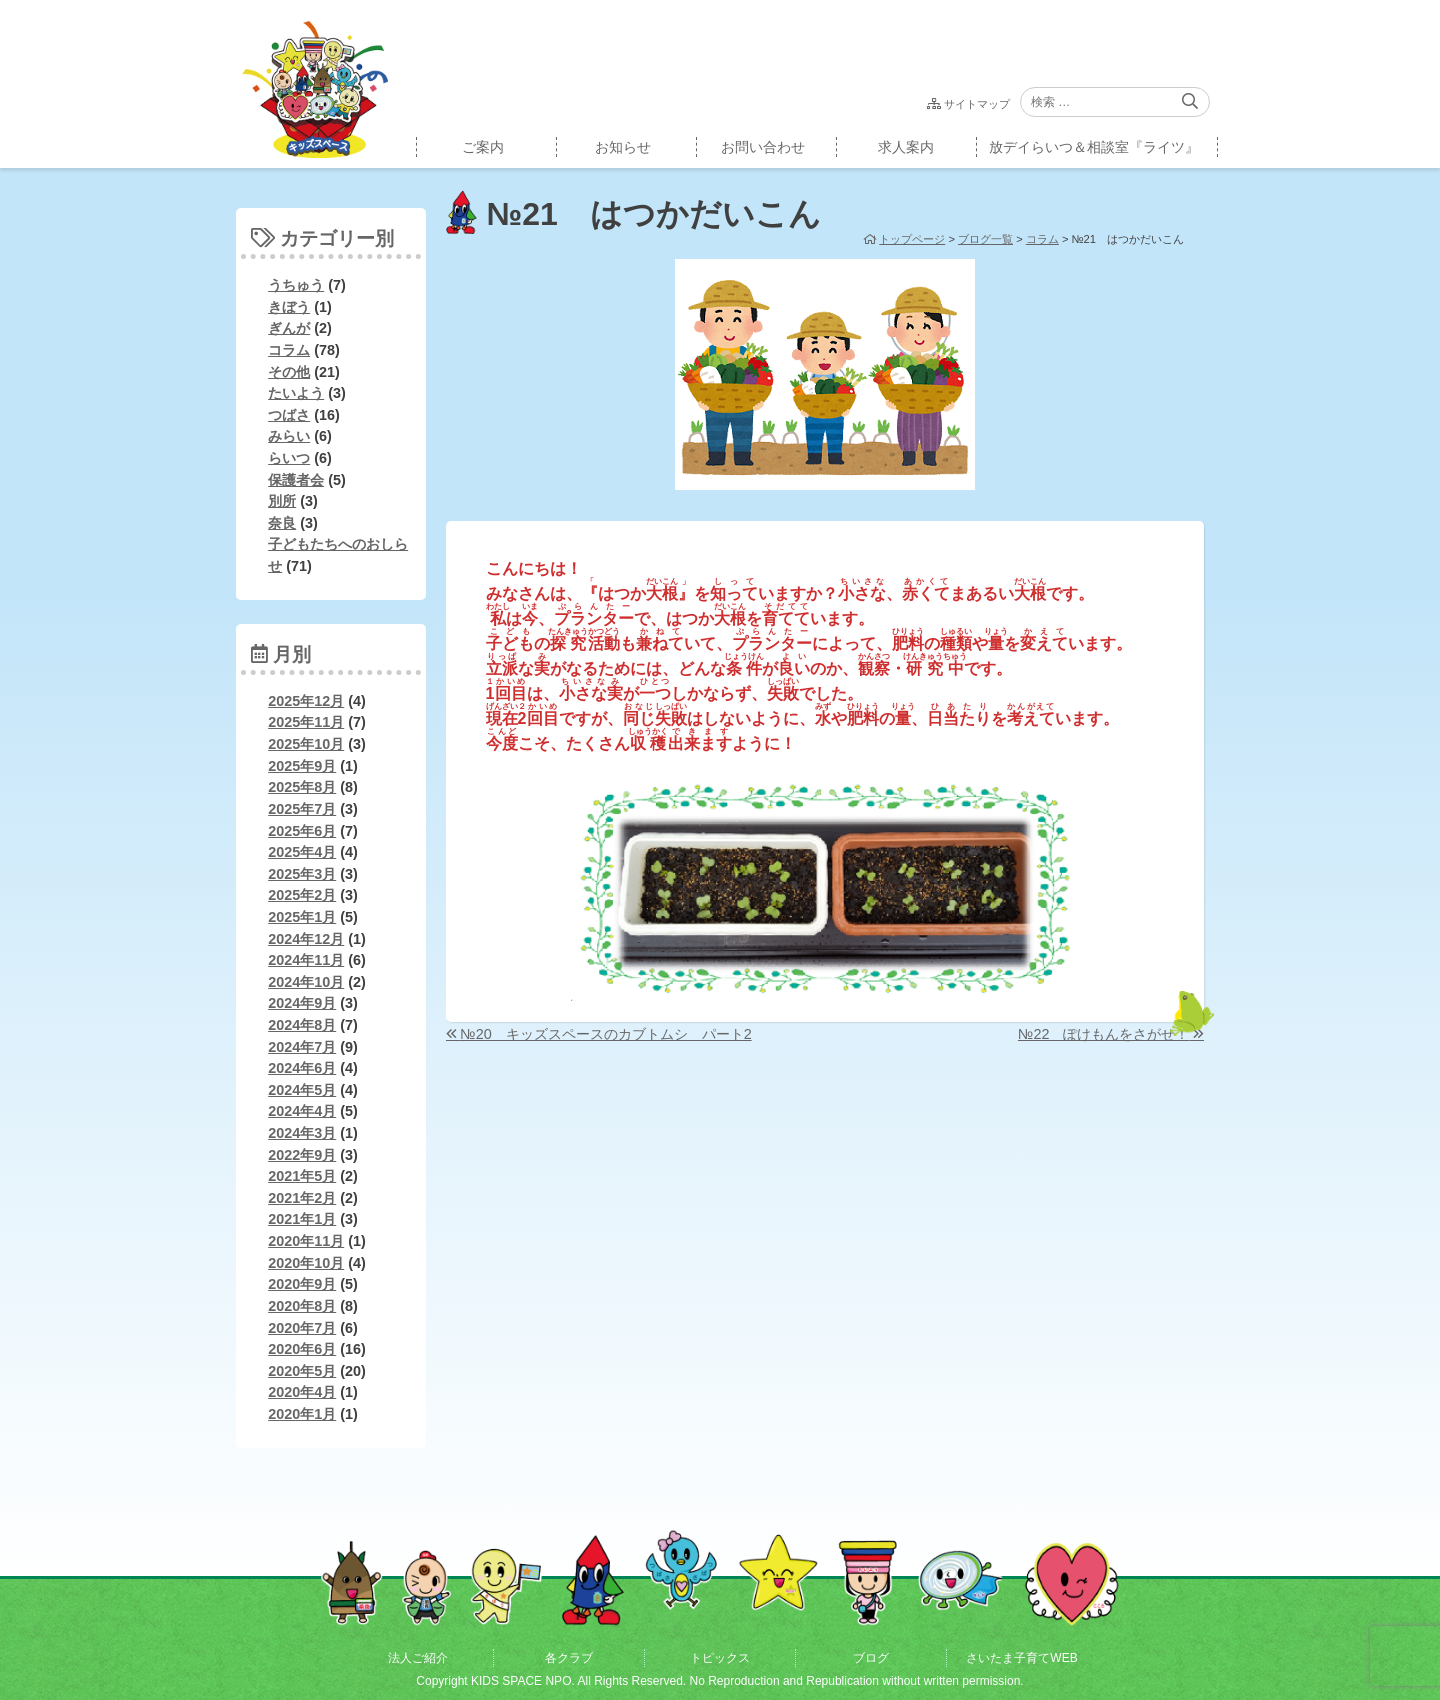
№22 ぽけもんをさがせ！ (1103, 1034)
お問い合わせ (763, 147)
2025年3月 (302, 874)
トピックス (720, 1658)
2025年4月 (302, 852)
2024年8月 (302, 1025)
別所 (282, 501)
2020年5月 (302, 1371)
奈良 (282, 523)
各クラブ (569, 1658)
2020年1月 (302, 1414)
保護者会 (296, 480)
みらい (289, 436)
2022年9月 (302, 1155)
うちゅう (296, 285)
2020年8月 (302, 1306)
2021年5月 (302, 1176)
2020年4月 (302, 1392)
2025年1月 (302, 917)
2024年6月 (302, 1068)
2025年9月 (302, 766)
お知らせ (623, 147)
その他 (289, 372)
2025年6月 (302, 831)
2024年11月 (306, 960)
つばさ (289, 415)
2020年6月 (302, 1349)
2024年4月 (302, 1111)
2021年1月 (302, 1219)
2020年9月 (302, 1284)
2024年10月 (306, 982)
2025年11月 (306, 722)
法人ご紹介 (418, 1658)
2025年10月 (306, 744)
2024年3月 (302, 1133)
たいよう (296, 393)
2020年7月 (302, 1328)
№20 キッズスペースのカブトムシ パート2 (605, 1034)
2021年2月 (302, 1198)
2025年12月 (306, 701)
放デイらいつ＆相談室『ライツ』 (1094, 147)
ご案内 (483, 147)
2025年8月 (302, 787)
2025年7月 (302, 809)
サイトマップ (977, 104)
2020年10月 (306, 1263)
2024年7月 (302, 1047)
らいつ (289, 458)
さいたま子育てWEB (1021, 1658)
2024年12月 (306, 939)
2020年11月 (306, 1241)
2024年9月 (302, 1003)
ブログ (871, 1658)
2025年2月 (302, 895)
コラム (289, 350)
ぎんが (289, 328)
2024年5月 (302, 1090)
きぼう (289, 307)
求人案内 (906, 147)
